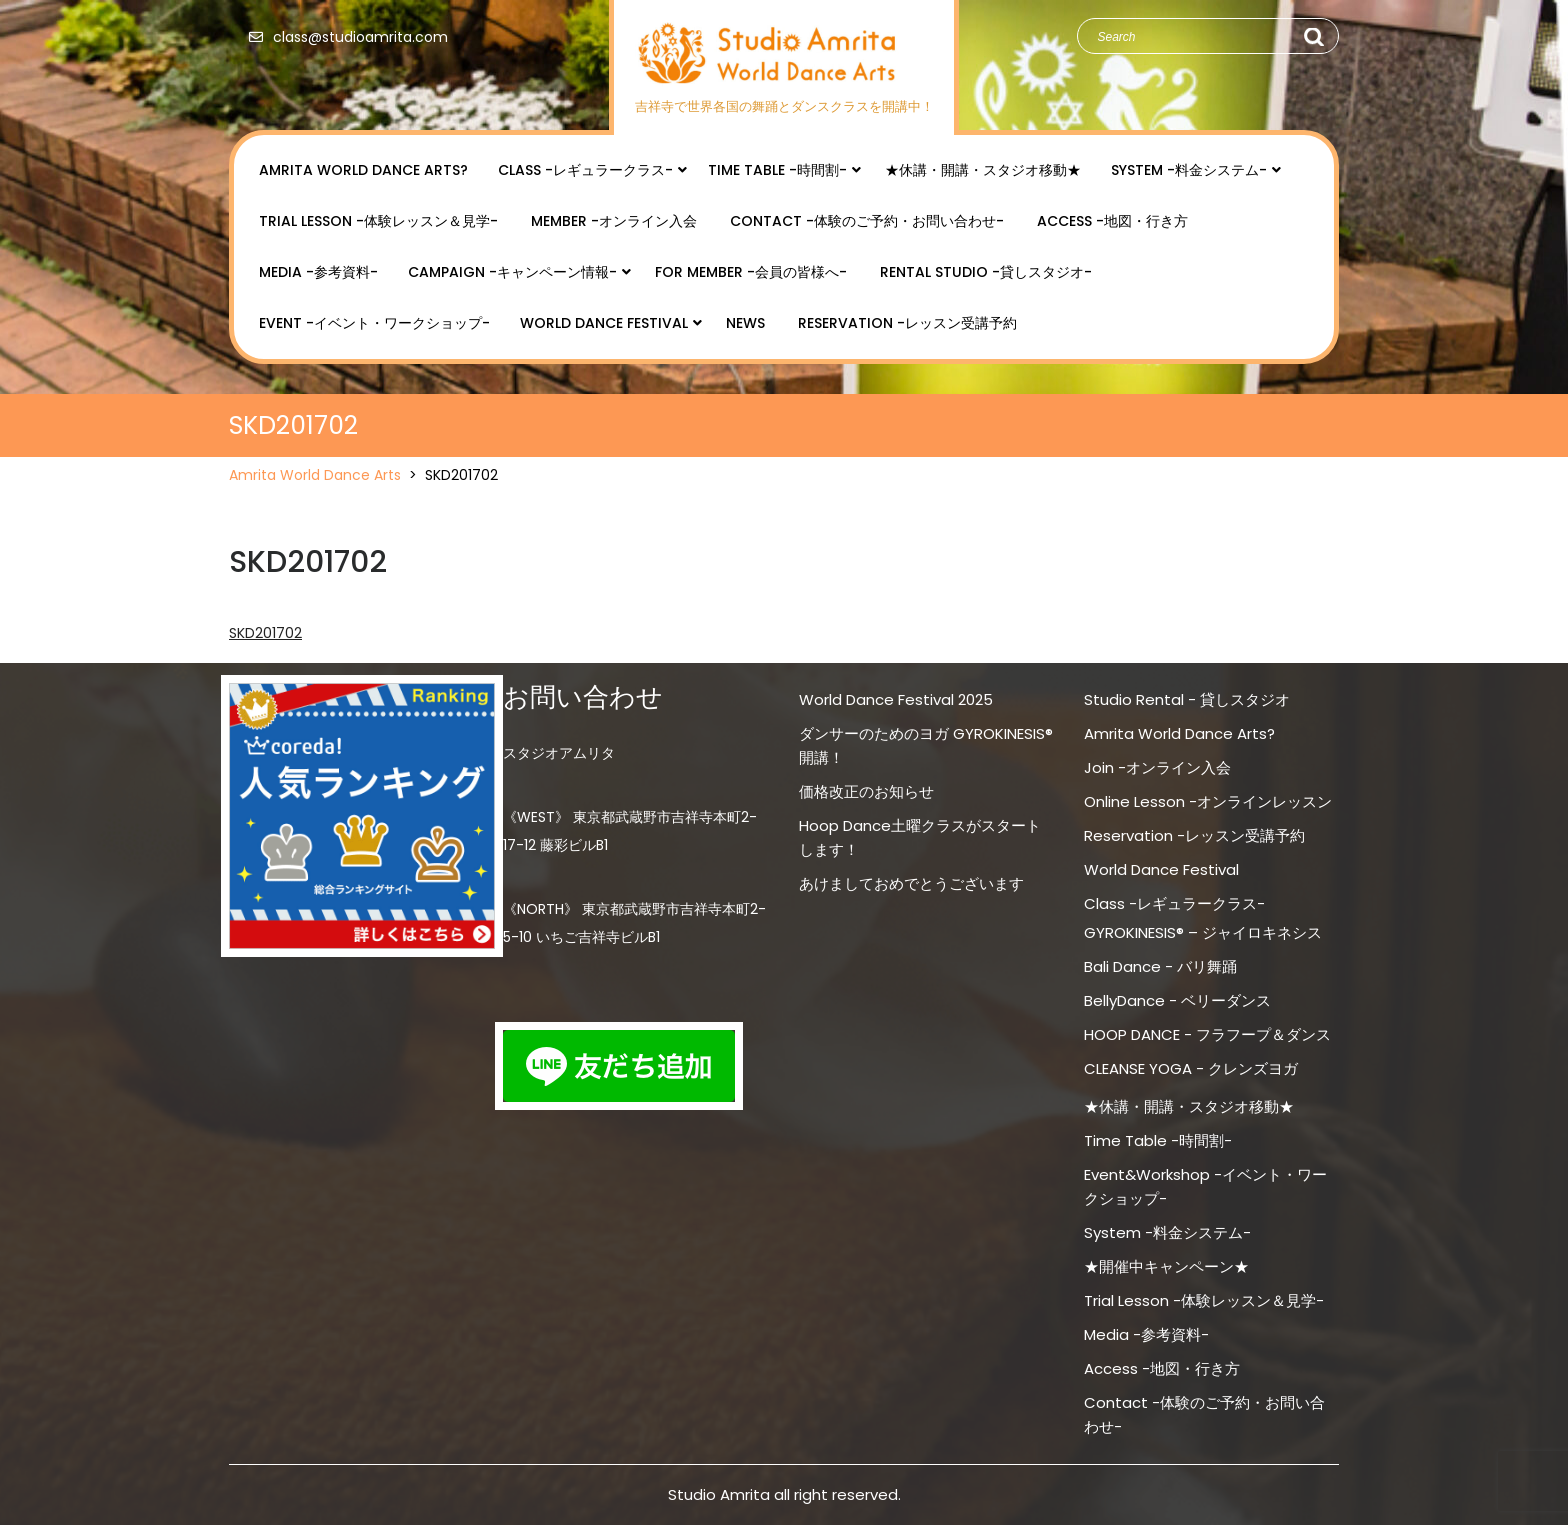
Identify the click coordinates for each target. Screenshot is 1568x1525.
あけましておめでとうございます (911, 883)
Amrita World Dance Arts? (363, 170)
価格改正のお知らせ (866, 791)
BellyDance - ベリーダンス (1177, 1000)
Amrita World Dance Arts (315, 475)
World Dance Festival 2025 (896, 699)
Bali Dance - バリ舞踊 (1160, 966)
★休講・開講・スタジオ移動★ (983, 170)
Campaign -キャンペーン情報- (512, 272)
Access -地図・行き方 (1112, 221)
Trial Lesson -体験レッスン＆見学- (378, 221)
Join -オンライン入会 (1157, 767)
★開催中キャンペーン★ (1166, 1266)
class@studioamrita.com (343, 37)
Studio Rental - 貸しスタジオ (1187, 699)
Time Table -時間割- (777, 170)
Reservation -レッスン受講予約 (907, 323)
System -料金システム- (1189, 170)
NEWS (745, 323)
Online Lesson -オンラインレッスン (1208, 801)
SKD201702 (265, 633)
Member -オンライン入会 (614, 221)
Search (1313, 37)
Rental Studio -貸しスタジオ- (986, 272)
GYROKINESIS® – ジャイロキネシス (1203, 932)
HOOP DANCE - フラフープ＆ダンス (1207, 1034)
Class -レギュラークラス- (585, 170)
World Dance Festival (604, 323)
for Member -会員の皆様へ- (751, 272)
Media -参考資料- (318, 272)
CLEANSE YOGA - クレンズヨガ (1191, 1068)
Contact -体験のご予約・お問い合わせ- (867, 221)
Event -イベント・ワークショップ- (374, 323)
